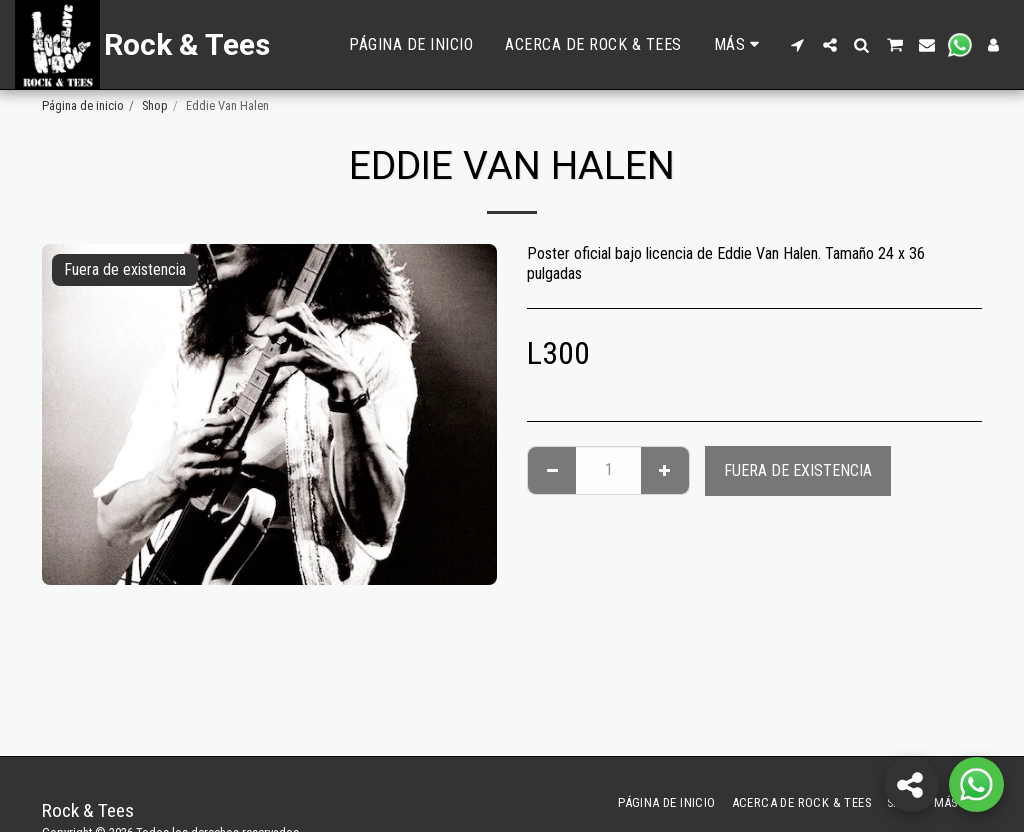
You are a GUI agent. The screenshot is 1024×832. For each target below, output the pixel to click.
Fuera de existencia (798, 470)
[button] (798, 45)
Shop (155, 105)
